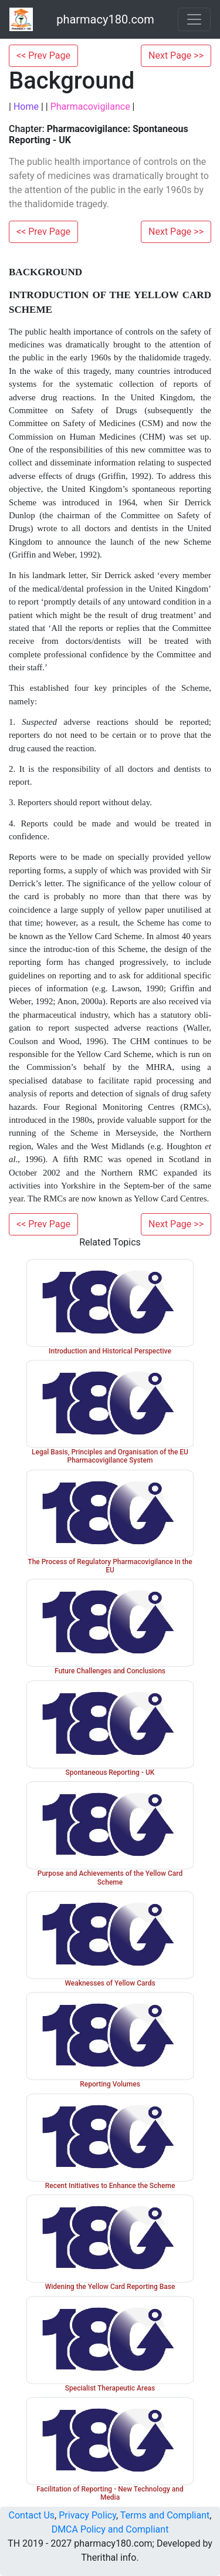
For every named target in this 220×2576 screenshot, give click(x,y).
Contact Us (32, 2515)
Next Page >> (176, 55)
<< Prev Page (43, 55)
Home (26, 106)
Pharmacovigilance (90, 106)
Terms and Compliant (165, 2515)
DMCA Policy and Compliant (110, 2529)
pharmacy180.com (105, 19)
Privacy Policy (87, 2515)
